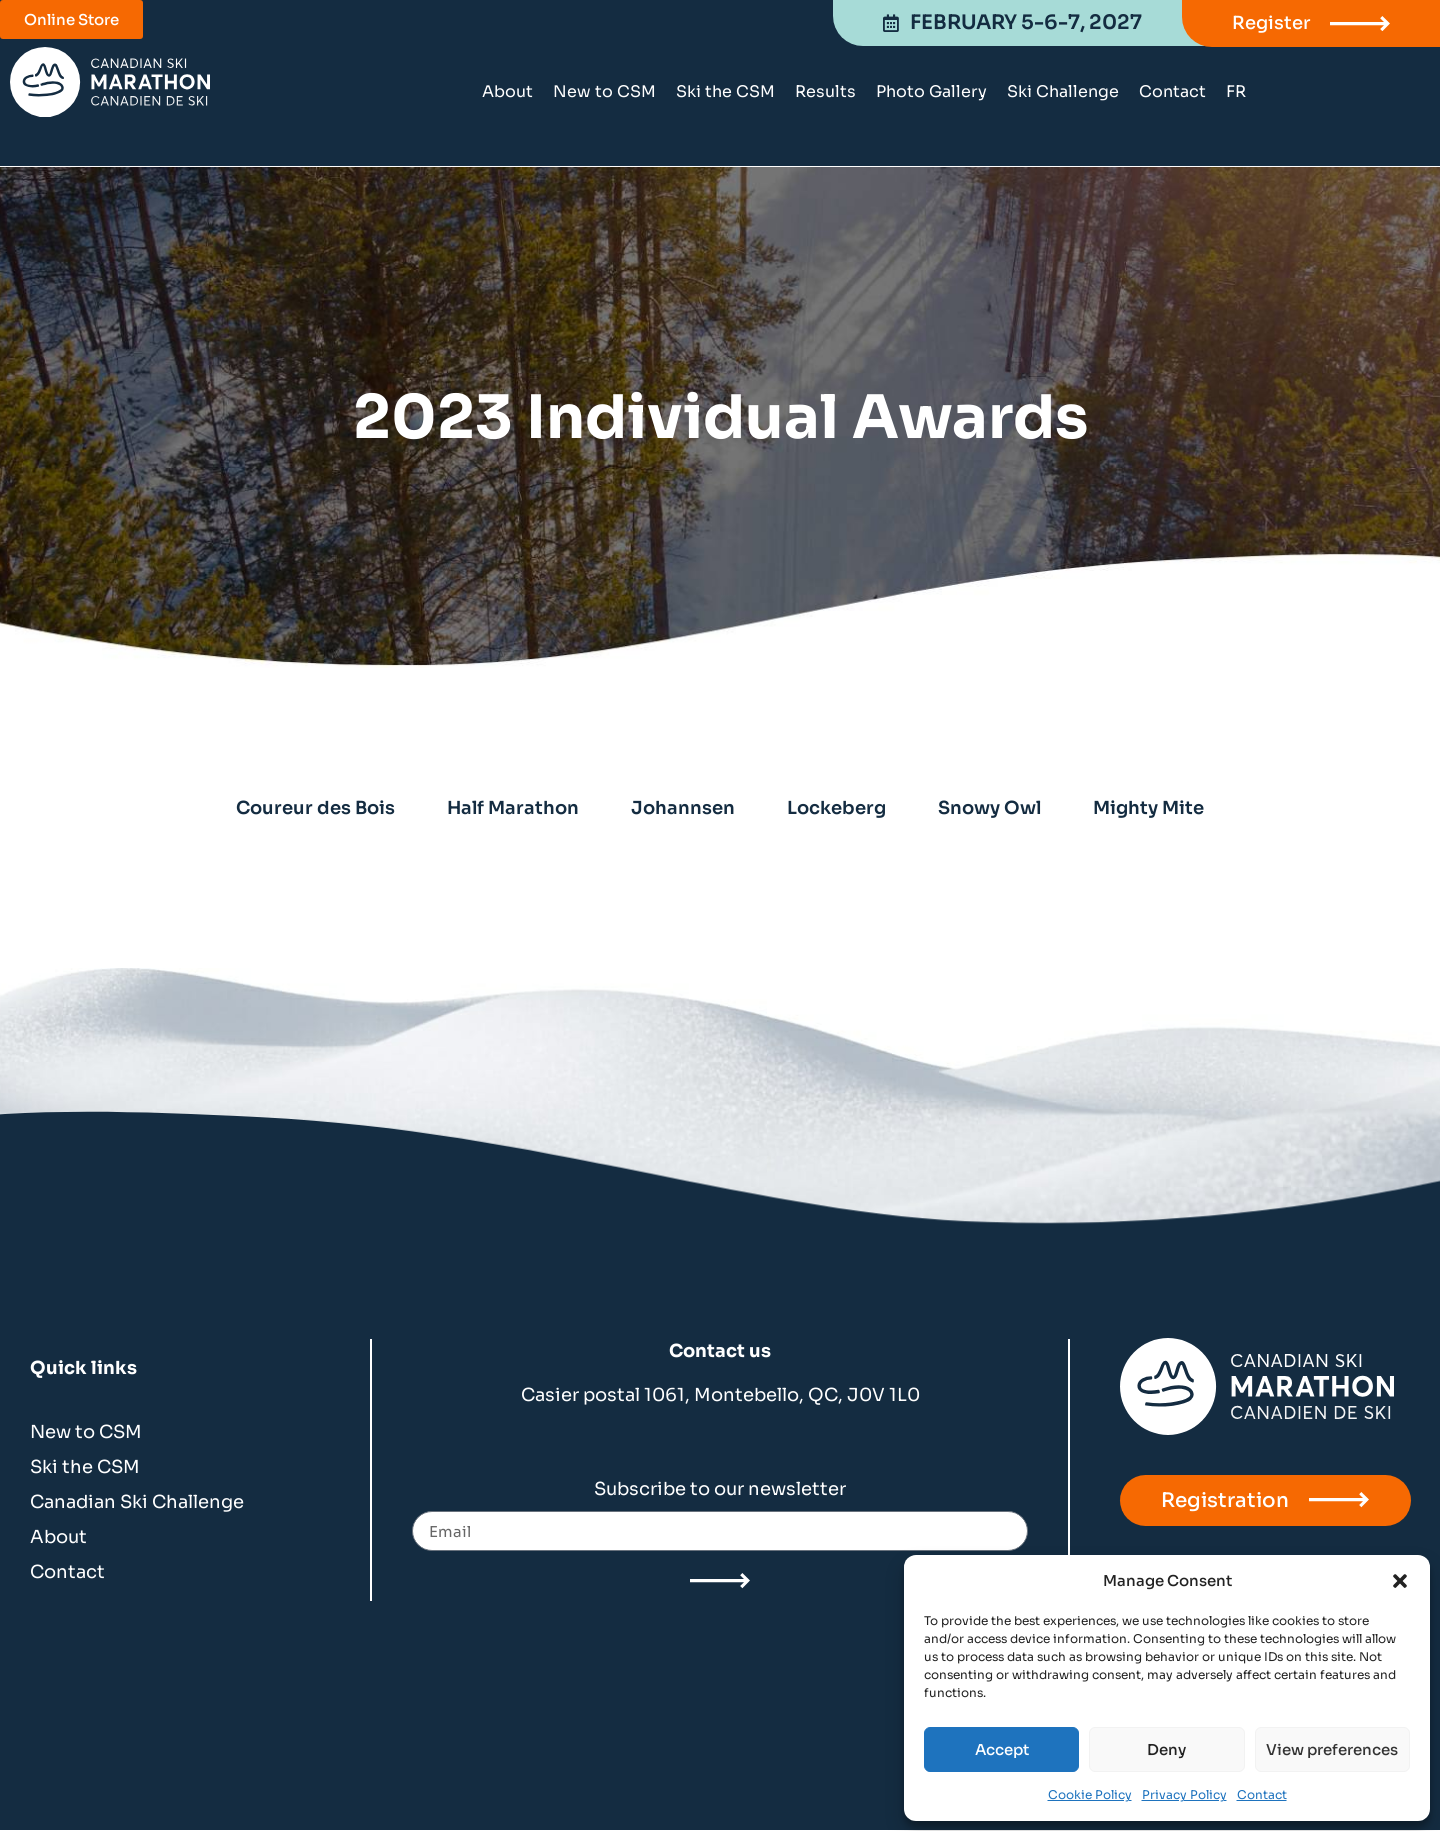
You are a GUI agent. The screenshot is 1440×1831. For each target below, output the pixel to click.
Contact (1262, 1794)
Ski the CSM (725, 91)
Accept (1002, 1749)
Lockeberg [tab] (836, 808)
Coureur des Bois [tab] (315, 808)
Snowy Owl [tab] (989, 808)
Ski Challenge (1063, 91)
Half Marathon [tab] (513, 808)
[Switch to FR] (1236, 92)
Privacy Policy (1184, 1794)
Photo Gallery (931, 91)
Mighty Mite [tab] (1148, 808)
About (507, 91)
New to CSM (604, 91)
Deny (1166, 1749)
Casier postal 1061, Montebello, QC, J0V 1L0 (720, 1395)
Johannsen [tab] (683, 808)
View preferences (1332, 1749)
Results (825, 91)
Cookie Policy (1090, 1794)
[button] (1400, 1581)
